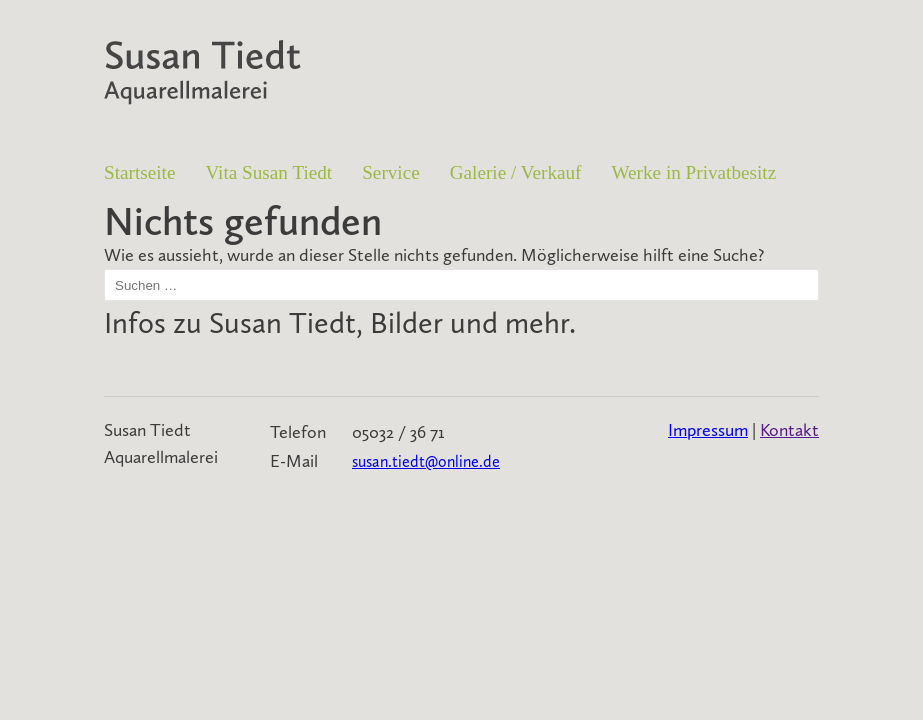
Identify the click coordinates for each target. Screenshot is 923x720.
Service (391, 172)
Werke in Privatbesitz (694, 172)
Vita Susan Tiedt (268, 172)
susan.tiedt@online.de (426, 461)
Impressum (708, 430)
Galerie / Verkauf (516, 172)
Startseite (139, 172)
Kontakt (789, 430)
